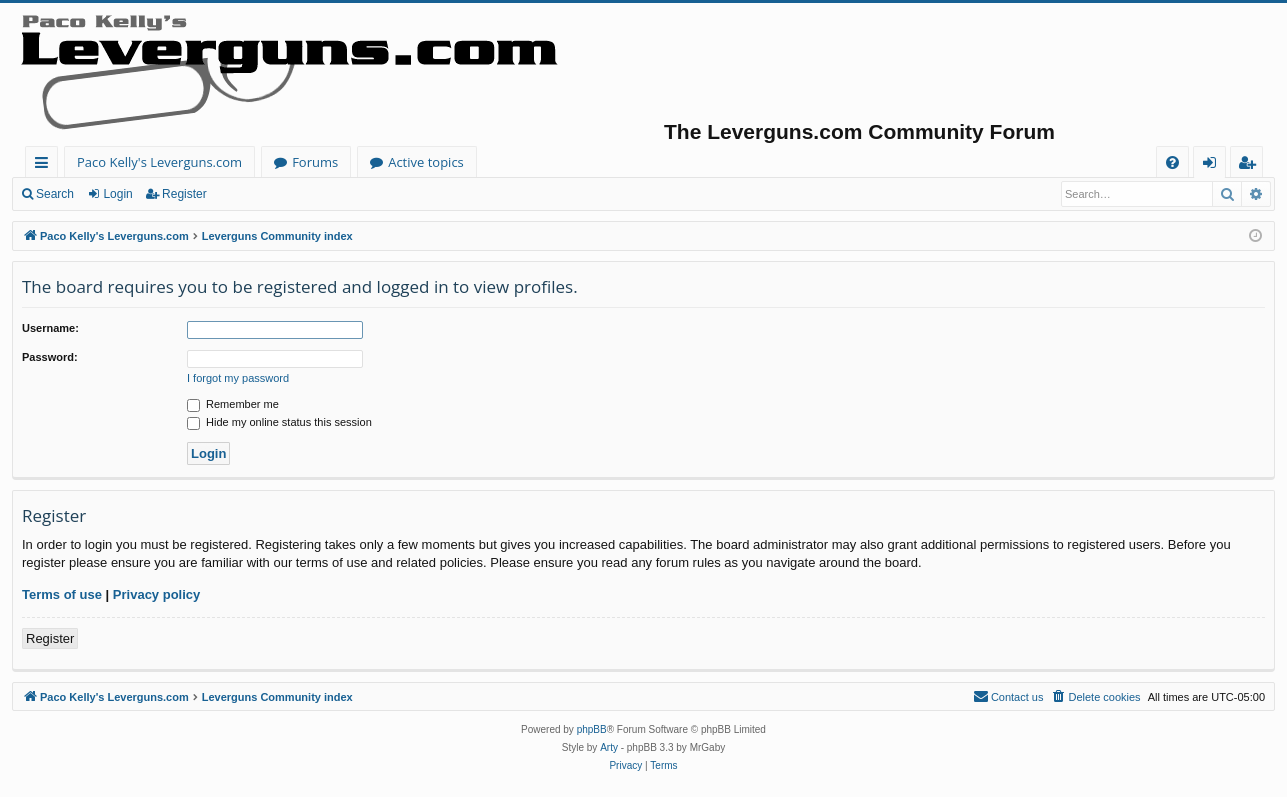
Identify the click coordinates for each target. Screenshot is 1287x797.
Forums (315, 162)
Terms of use (62, 594)
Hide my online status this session (279, 422)
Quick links (45, 165)
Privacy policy (156, 594)
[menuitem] (1172, 162)
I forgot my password (238, 378)
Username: (50, 328)
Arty (609, 747)
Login (117, 194)
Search (55, 194)
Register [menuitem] (1251, 165)
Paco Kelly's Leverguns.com (159, 162)
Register (184, 194)
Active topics (426, 162)
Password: (50, 357)
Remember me (233, 404)
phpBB (592, 729)
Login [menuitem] (1213, 165)
